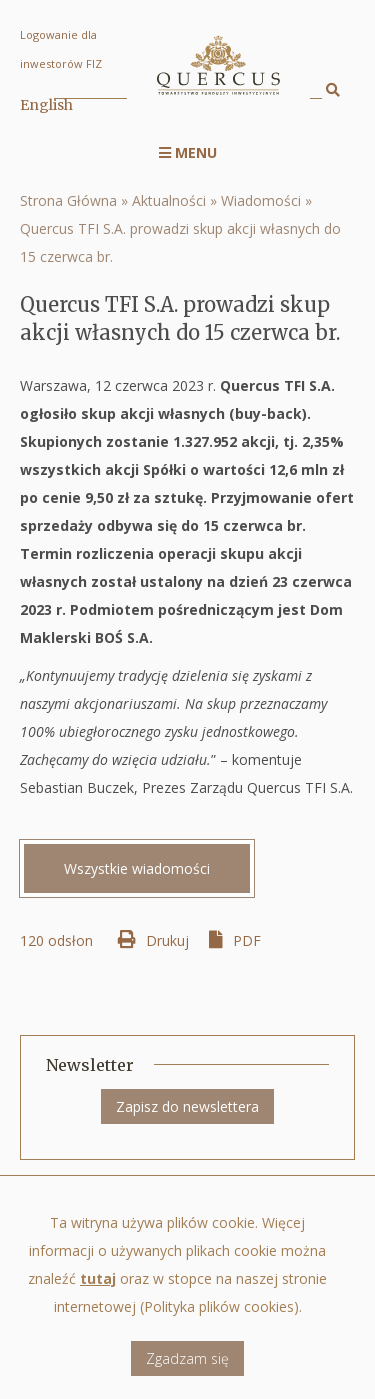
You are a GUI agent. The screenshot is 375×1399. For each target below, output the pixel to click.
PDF (247, 940)
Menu (188, 152)
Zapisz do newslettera (187, 1106)
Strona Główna (68, 200)
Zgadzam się (187, 1370)
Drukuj (167, 940)
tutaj (98, 1290)
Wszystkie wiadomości (137, 868)
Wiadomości (261, 200)
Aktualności (169, 200)
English (46, 105)
